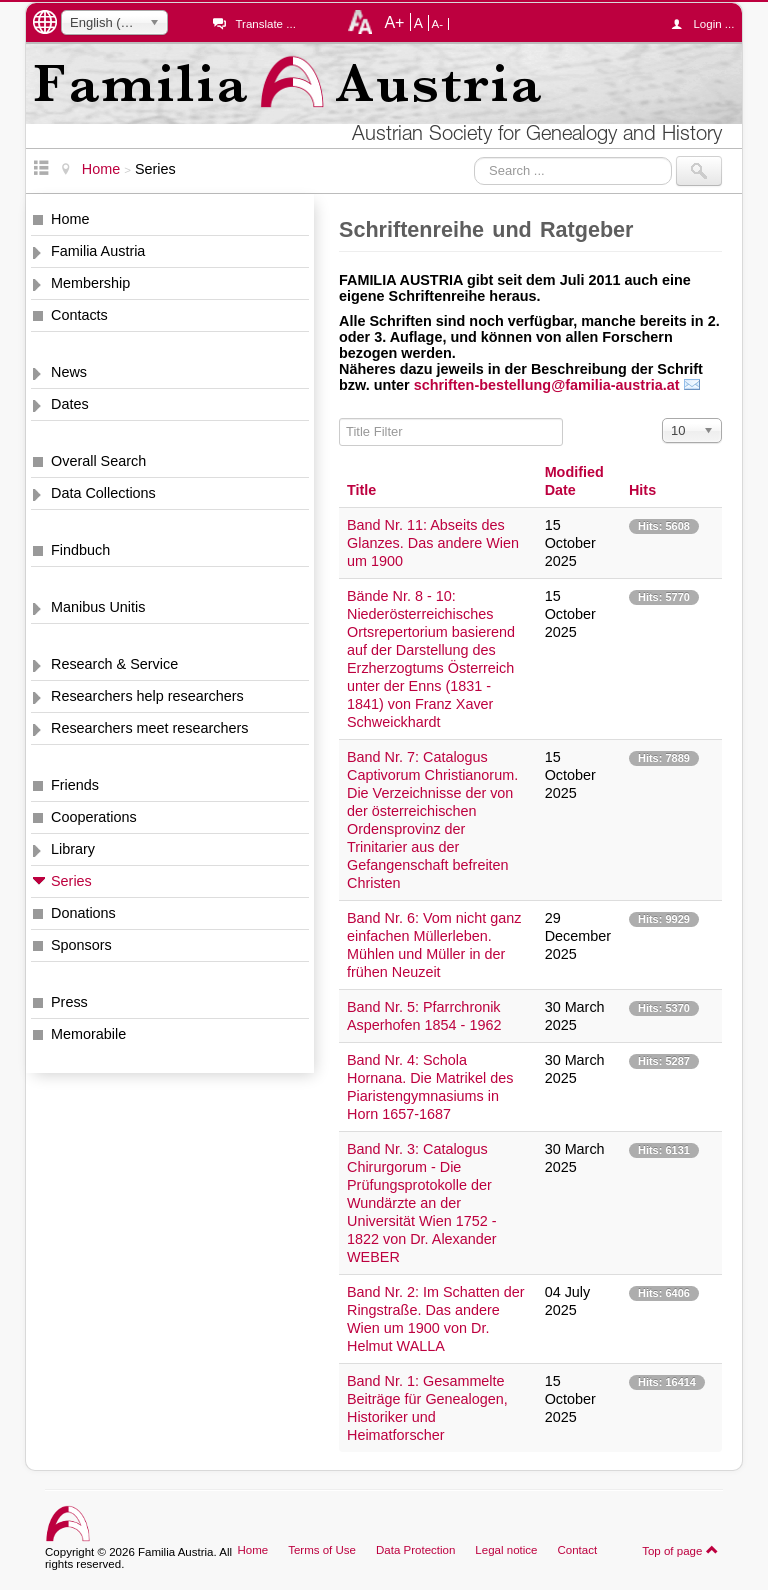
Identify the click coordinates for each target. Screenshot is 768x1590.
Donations (83, 913)
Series (71, 881)
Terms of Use (322, 1550)
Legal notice (506, 1550)
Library (73, 849)
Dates (70, 404)
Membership (90, 283)
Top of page (680, 1550)
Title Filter (339, 418)
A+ (394, 22)
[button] (557, 385)
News (69, 372)
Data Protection (415, 1550)
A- (438, 24)
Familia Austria (98, 251)
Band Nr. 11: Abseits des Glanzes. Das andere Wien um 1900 (433, 543)
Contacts (79, 315)
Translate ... (265, 24)
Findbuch (80, 550)
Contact (577, 1550)
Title (361, 490)
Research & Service (114, 664)
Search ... (474, 156)
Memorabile (88, 1034)
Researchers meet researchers (150, 728)
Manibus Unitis (98, 607)
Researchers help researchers (147, 696)
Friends (75, 785)
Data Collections (103, 493)
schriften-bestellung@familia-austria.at (547, 385)
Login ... (707, 24)
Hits (642, 490)
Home (70, 219)
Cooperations (94, 817)
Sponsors (81, 945)
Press (69, 1002)
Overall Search (98, 461)
